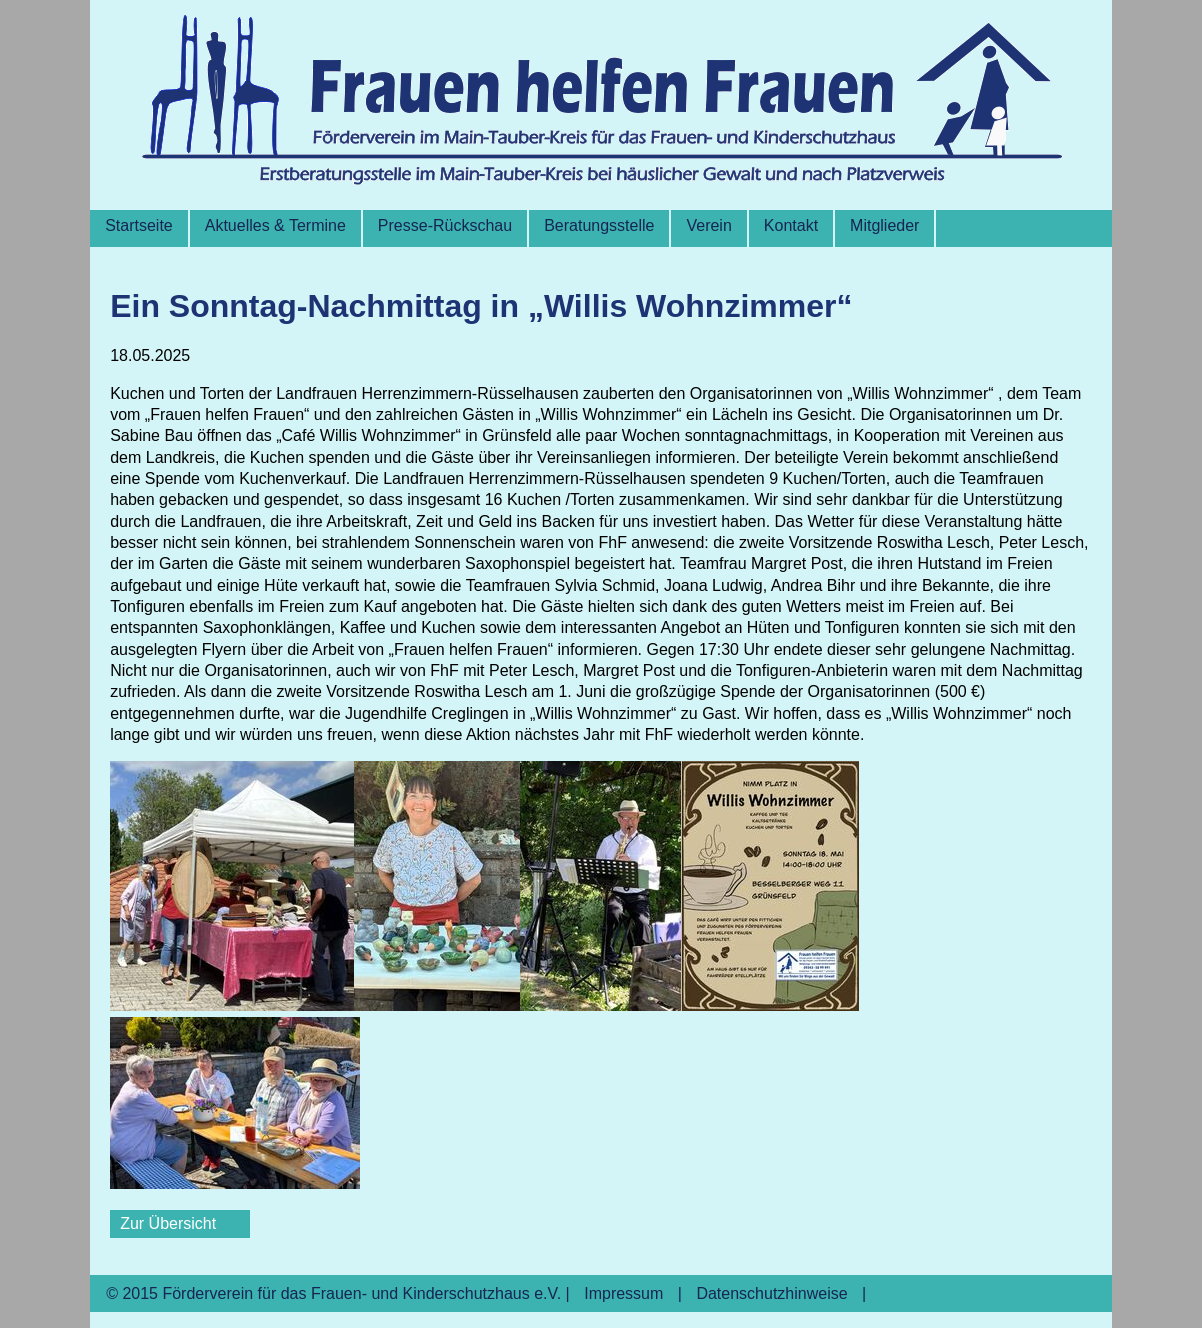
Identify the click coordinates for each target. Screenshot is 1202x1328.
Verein (708, 225)
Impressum (623, 1293)
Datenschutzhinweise (771, 1293)
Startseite (139, 225)
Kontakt (791, 225)
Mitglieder (884, 225)
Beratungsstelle (599, 225)
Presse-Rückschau (445, 225)
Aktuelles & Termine (275, 225)
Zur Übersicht (168, 1223)
